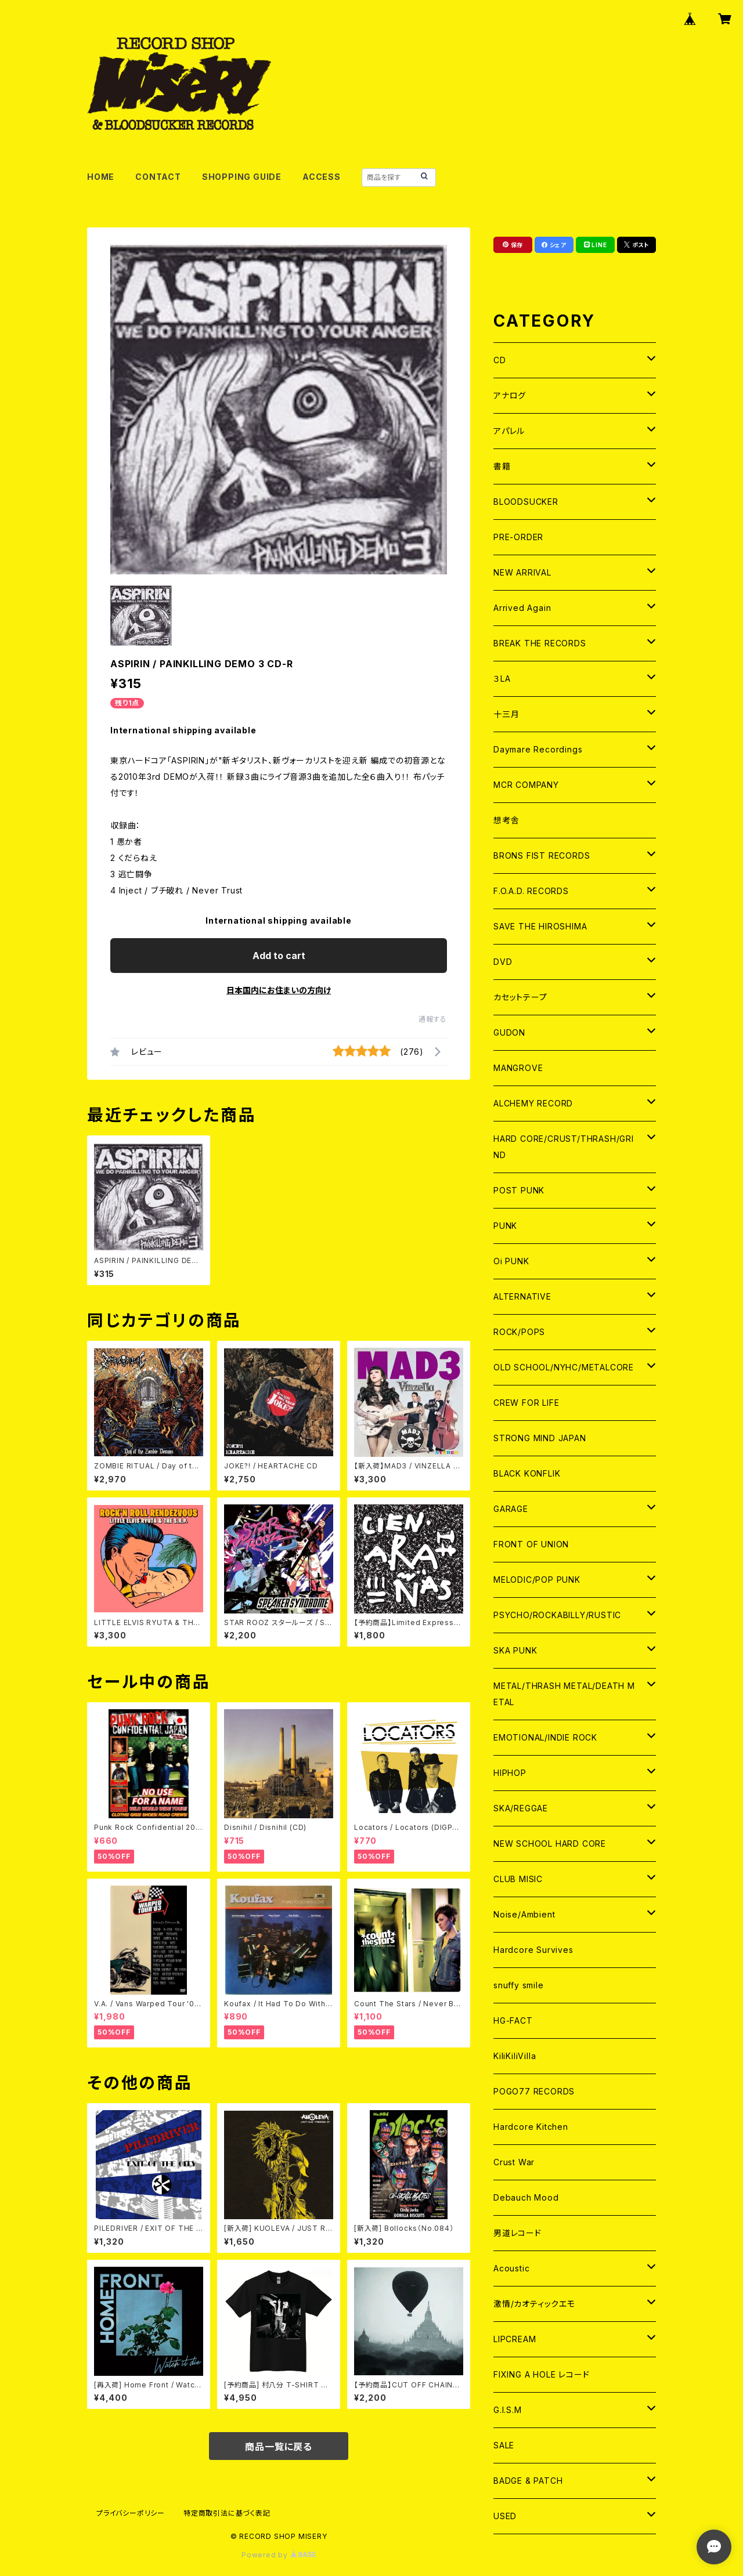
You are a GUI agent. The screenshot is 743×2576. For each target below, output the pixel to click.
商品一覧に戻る (278, 2446)
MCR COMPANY (526, 785)
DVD (502, 962)
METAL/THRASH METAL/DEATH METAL (564, 1694)
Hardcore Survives (533, 1950)
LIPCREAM (514, 2339)
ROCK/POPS (519, 1332)
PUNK (505, 1226)
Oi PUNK (511, 1261)
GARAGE (510, 1509)
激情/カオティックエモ (534, 2304)
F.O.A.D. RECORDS (531, 891)
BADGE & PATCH (527, 2480)
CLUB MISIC (518, 1879)
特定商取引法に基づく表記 (226, 2513)
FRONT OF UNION (531, 1544)
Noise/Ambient (524, 1914)
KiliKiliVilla (514, 2056)
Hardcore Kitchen (530, 2127)
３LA (501, 678)
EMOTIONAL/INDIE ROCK (545, 1737)
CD (499, 360)
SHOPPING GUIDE (242, 177)
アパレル (509, 431)
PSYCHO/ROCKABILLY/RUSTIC (557, 1615)
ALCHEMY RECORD (533, 1103)
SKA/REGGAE (520, 1808)
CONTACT (158, 177)
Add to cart (279, 955)
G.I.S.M (507, 2410)
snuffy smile (518, 1985)
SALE (503, 2445)
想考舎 (506, 820)
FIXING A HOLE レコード (541, 2374)
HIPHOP (509, 1773)
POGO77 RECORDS (534, 2091)
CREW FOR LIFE (526, 1403)
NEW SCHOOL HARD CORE (549, 1843)
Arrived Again (522, 608)
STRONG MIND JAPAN (539, 1438)
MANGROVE (518, 1068)
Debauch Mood (526, 2197)
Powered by (278, 2554)
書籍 (502, 466)
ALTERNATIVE (522, 1296)
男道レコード (517, 2233)
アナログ (509, 395)
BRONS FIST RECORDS (541, 855)
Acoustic (511, 2268)
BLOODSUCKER (525, 501)
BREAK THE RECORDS (539, 643)
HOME (100, 177)
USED (505, 2516)
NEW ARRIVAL (522, 572)
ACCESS (321, 177)
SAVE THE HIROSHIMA (540, 926)
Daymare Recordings (537, 749)
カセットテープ (520, 997)
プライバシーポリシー (130, 2513)
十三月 (506, 714)
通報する (433, 1019)
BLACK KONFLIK (526, 1473)
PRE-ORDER (518, 537)
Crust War (514, 2162)
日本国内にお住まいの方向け (278, 990)
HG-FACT (513, 2020)
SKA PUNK (515, 1650)
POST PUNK (518, 1190)
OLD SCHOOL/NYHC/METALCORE (563, 1367)
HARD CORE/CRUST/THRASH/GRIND (563, 1147)
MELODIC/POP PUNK (536, 1579)
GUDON (509, 1032)
